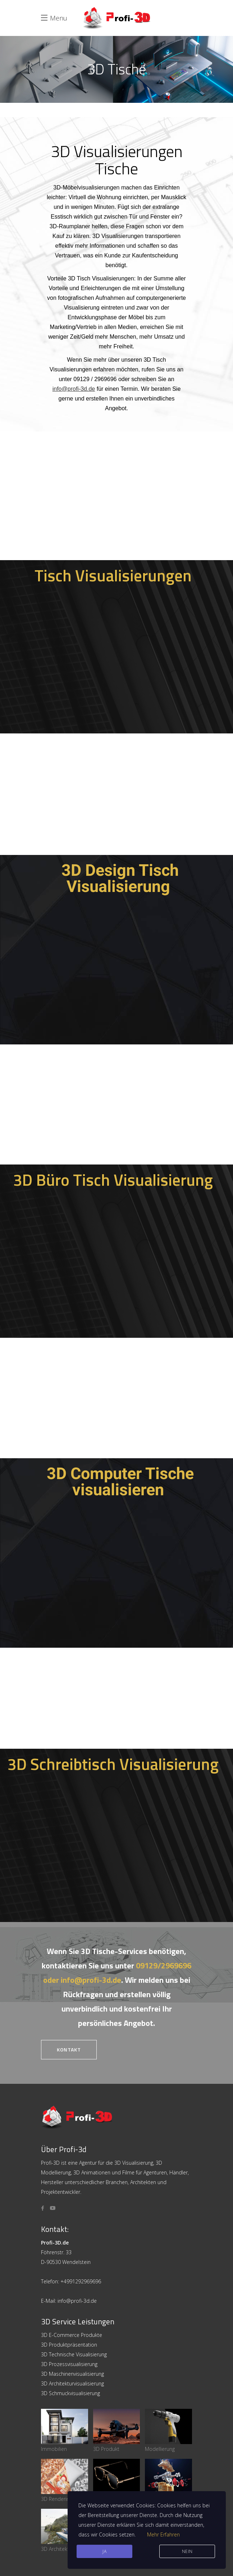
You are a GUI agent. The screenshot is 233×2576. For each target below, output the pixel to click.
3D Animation (116, 2480)
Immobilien (64, 2430)
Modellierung (168, 2430)
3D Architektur (64, 2530)
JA (104, 2551)
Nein (187, 2551)
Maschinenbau (168, 2480)
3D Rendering (64, 2480)
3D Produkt (116, 2430)
